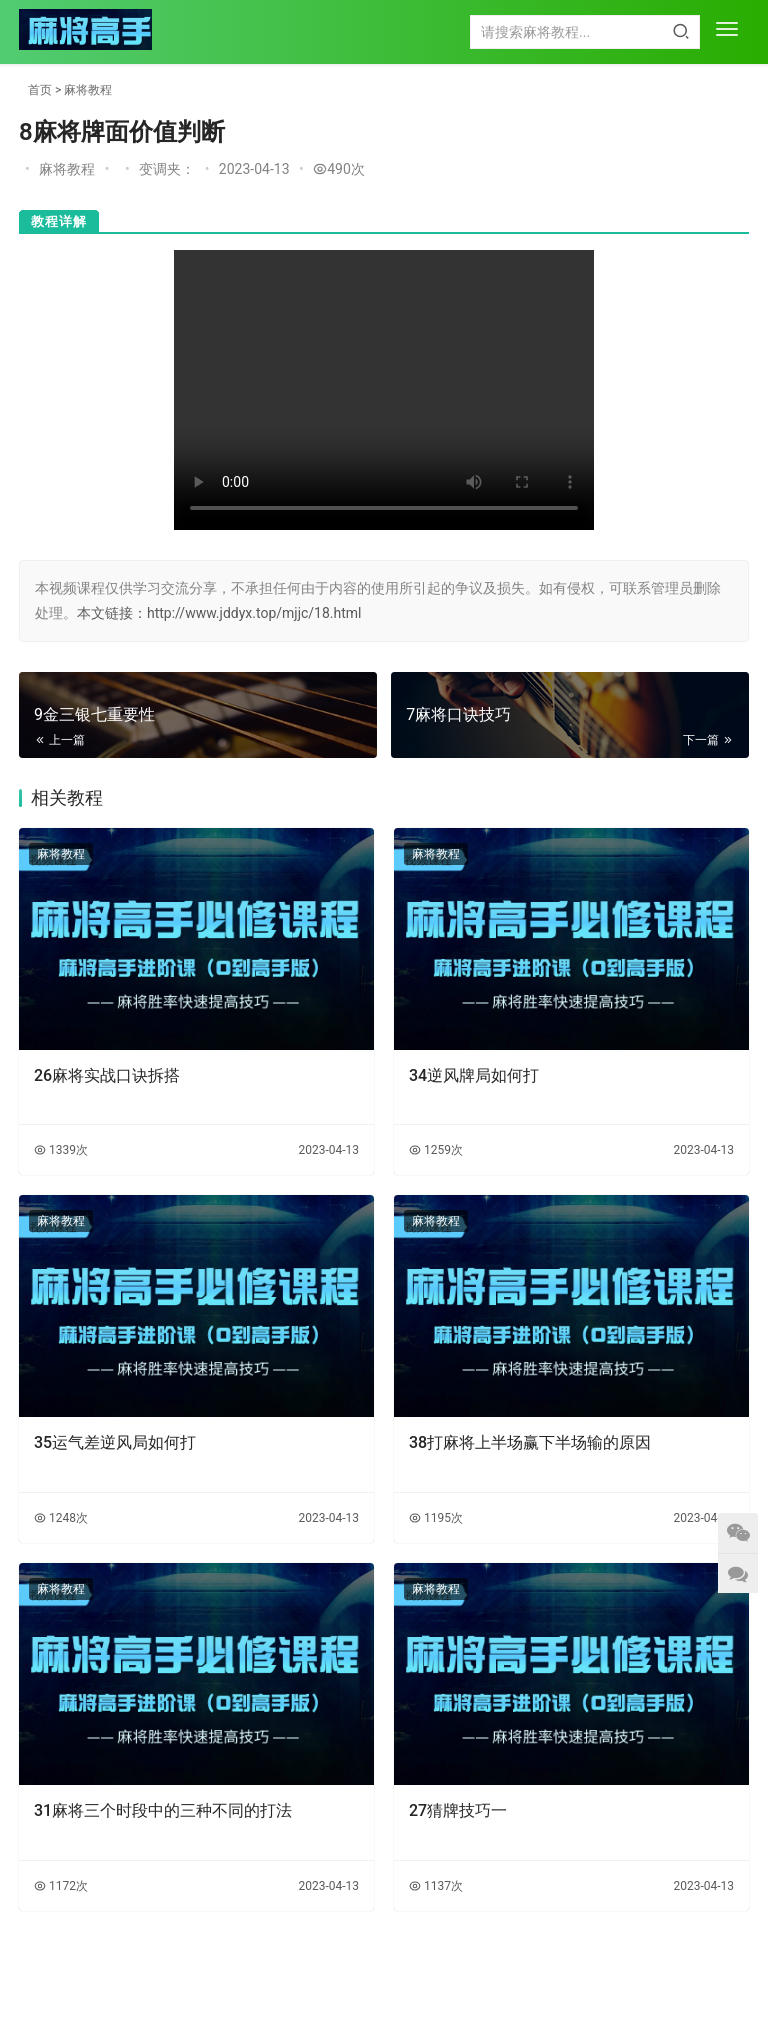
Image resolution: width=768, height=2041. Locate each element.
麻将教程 (88, 90)
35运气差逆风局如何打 (115, 1442)
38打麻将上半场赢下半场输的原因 (530, 1442)
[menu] (727, 31)
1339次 (61, 1150)
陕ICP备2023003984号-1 (427, 2005)
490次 (339, 169)
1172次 (61, 1886)
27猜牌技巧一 (458, 1810)
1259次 (436, 1150)
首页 (40, 90)
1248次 (61, 1518)
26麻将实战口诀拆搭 (107, 1075)
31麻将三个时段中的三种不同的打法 (163, 1810)
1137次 (436, 1886)
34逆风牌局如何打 (474, 1075)
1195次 (436, 1518)
